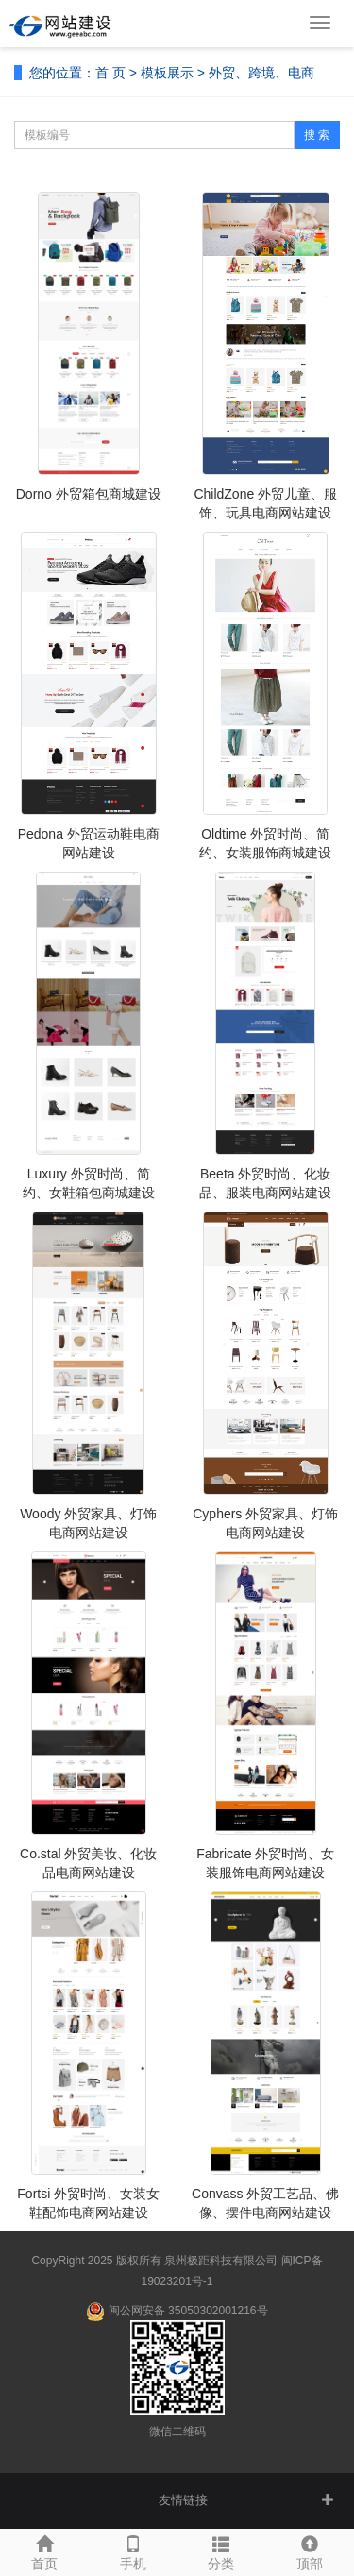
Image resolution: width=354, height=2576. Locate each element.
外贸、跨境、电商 (261, 72)
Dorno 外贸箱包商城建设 (88, 493)
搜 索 (316, 135)
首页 (44, 2550)
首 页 (110, 72)
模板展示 (167, 72)
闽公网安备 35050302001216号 (176, 2311)
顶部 (309, 2550)
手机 (133, 2550)
